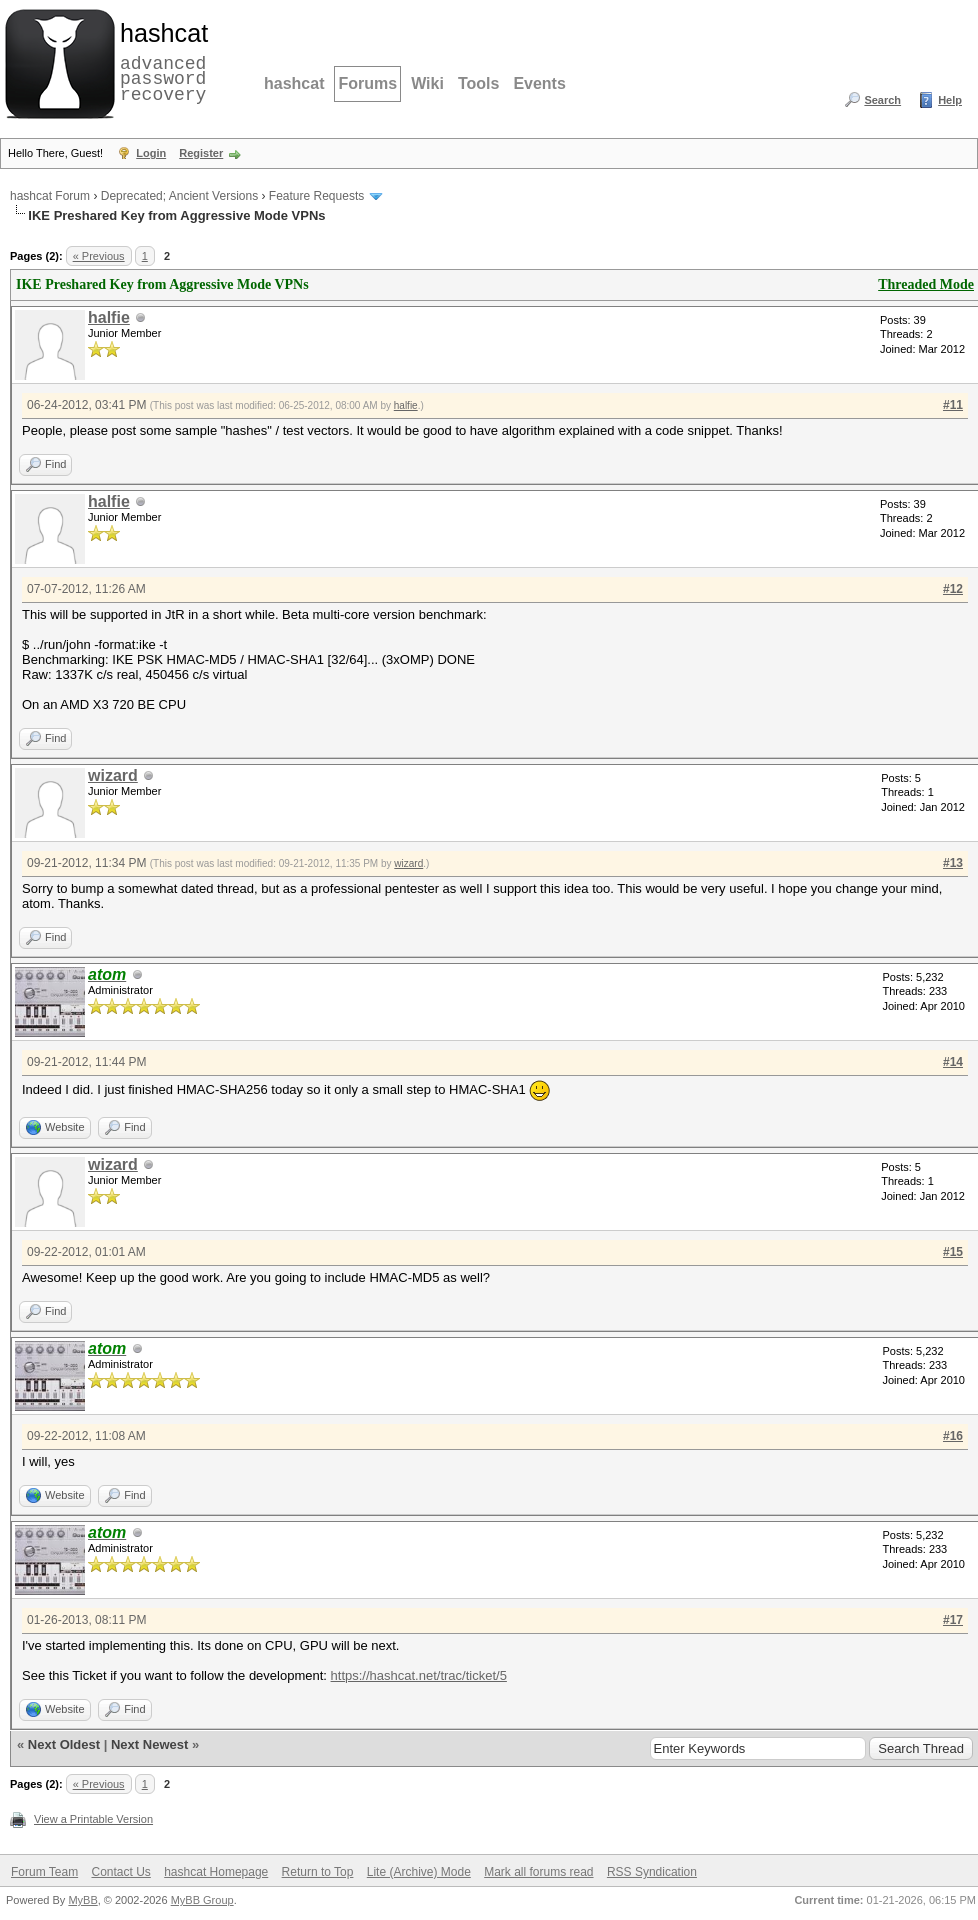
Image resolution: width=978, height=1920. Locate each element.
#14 (953, 1062)
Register (201, 153)
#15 (953, 1252)
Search (882, 100)
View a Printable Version (93, 1819)
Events (539, 83)
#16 (953, 1436)
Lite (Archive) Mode (419, 1872)
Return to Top (318, 1872)
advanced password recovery (160, 61)
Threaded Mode (926, 284)
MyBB (82, 1900)
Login (151, 153)
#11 (953, 405)
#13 (953, 863)
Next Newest (149, 1744)
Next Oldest (64, 1744)
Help (950, 100)
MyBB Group (202, 1900)
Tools (478, 83)
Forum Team (44, 1872)
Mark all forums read (538, 1872)
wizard (113, 775)
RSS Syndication (652, 1872)
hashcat (294, 83)
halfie (109, 317)
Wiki (427, 83)
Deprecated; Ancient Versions (179, 196)
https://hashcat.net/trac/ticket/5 (419, 1675)
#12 (953, 589)
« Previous (99, 256)
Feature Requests (316, 196)
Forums (367, 83)
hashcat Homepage (216, 1872)
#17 (953, 1620)
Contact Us (120, 1872)
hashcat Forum (50, 196)
